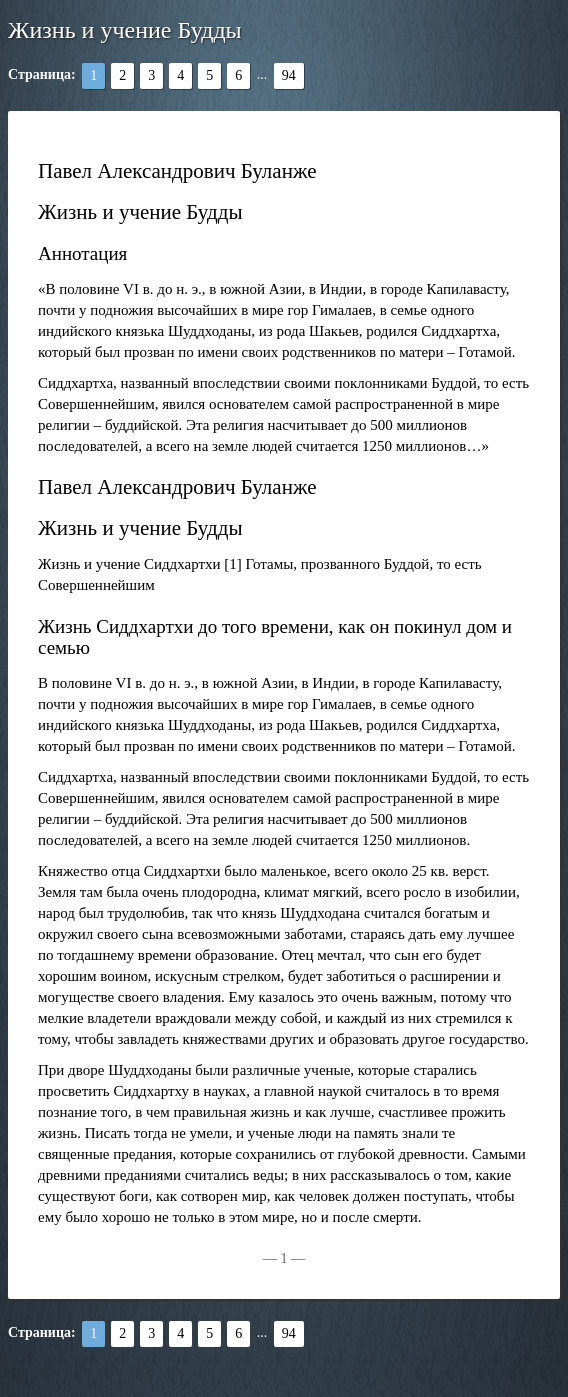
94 (289, 75)
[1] (233, 564)
